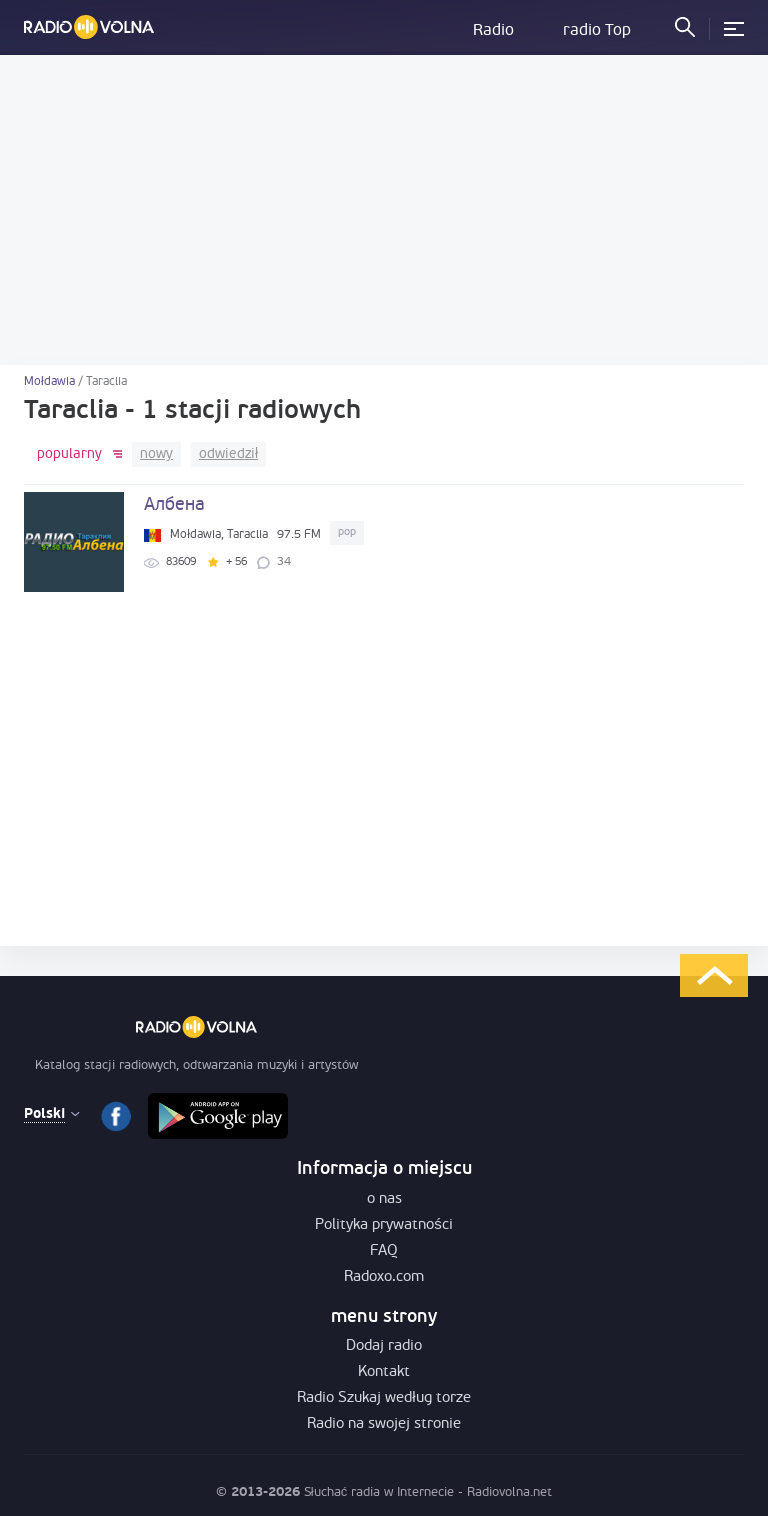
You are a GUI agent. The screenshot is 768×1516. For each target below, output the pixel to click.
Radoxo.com (384, 1277)
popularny (69, 454)
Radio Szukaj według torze (383, 1398)
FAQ (384, 1251)
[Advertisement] (384, 210)
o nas (384, 1199)
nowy (156, 454)
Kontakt (384, 1372)
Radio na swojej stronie (384, 1424)
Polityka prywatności (384, 1225)
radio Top (597, 31)
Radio (493, 31)
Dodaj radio (384, 1346)
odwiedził (228, 454)
